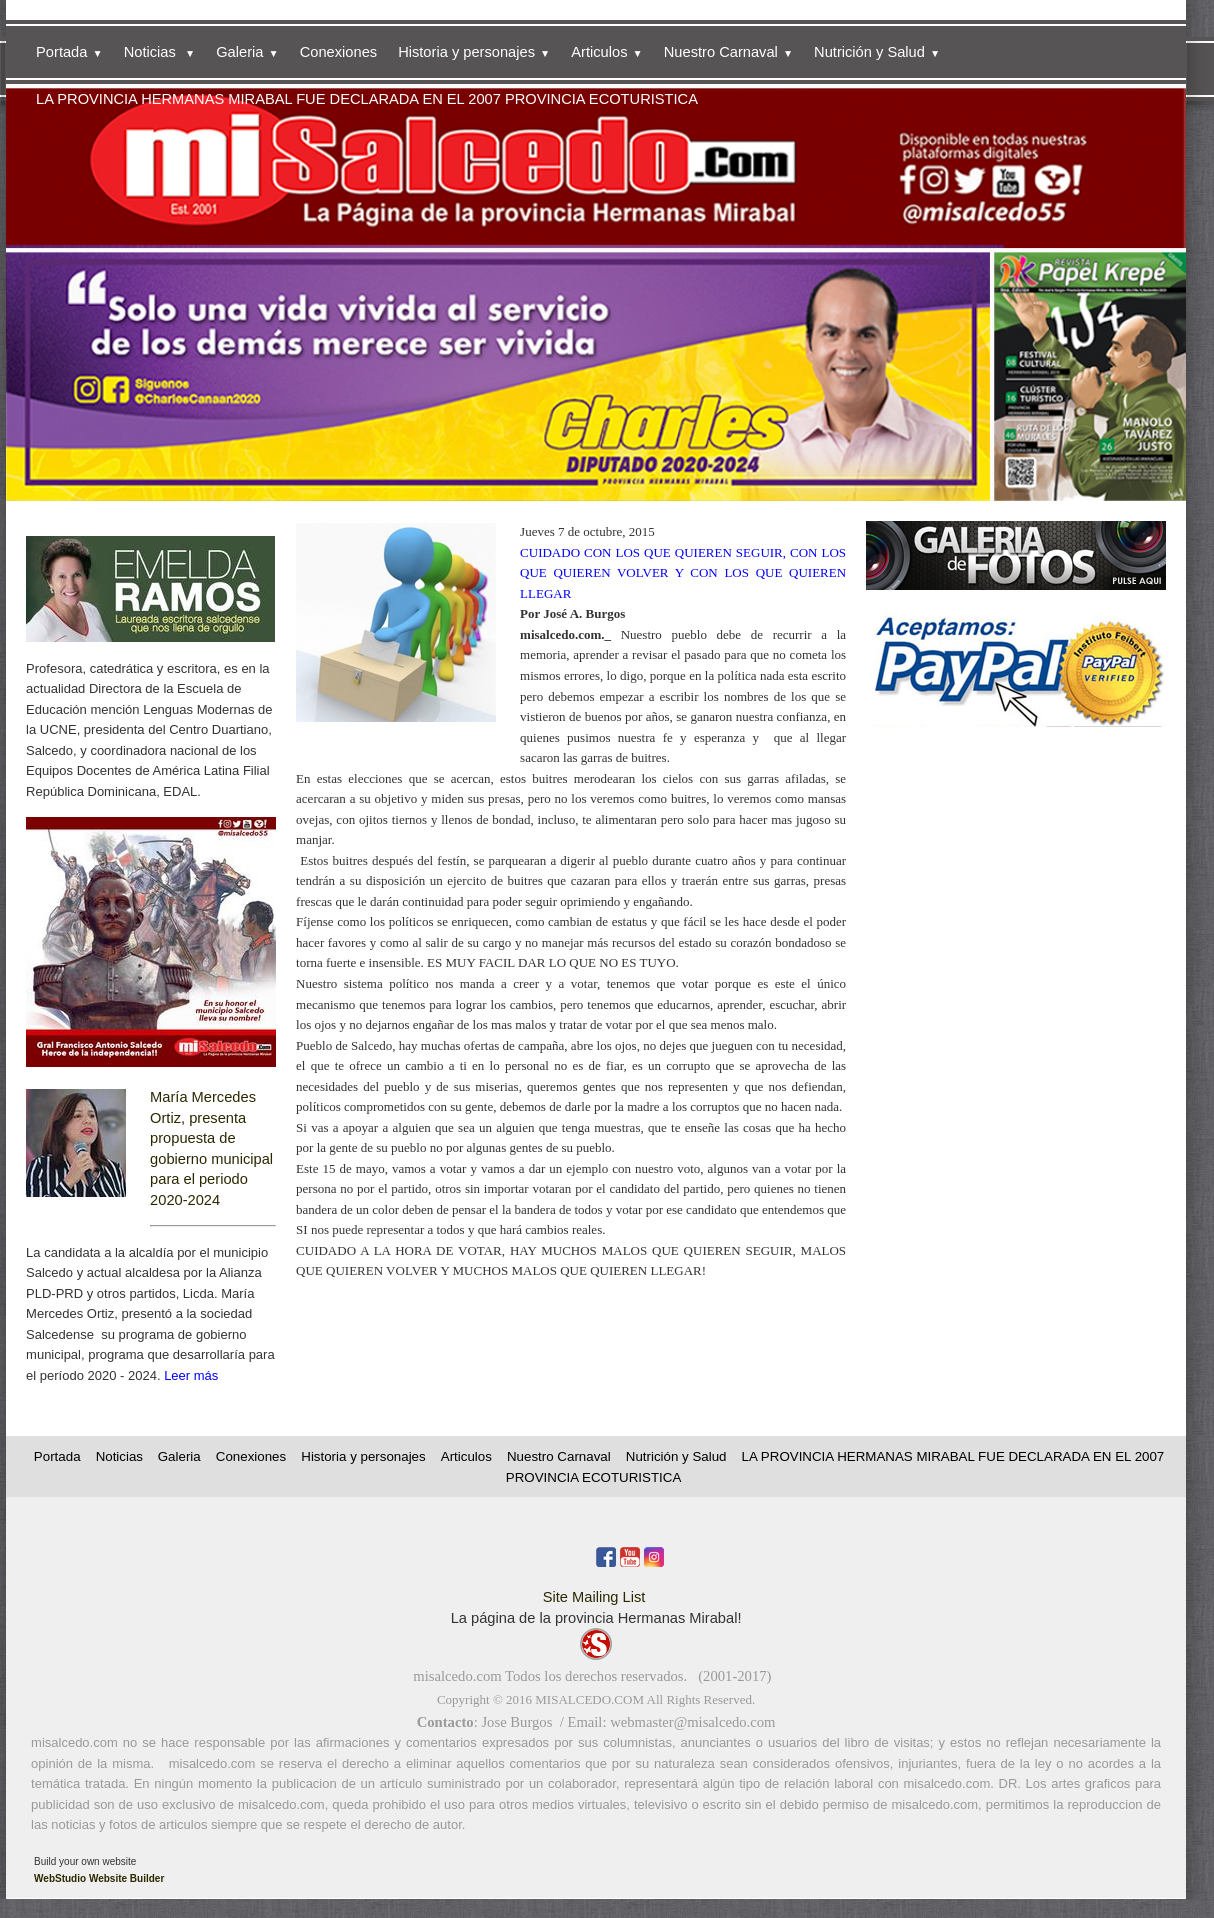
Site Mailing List (594, 1597)
